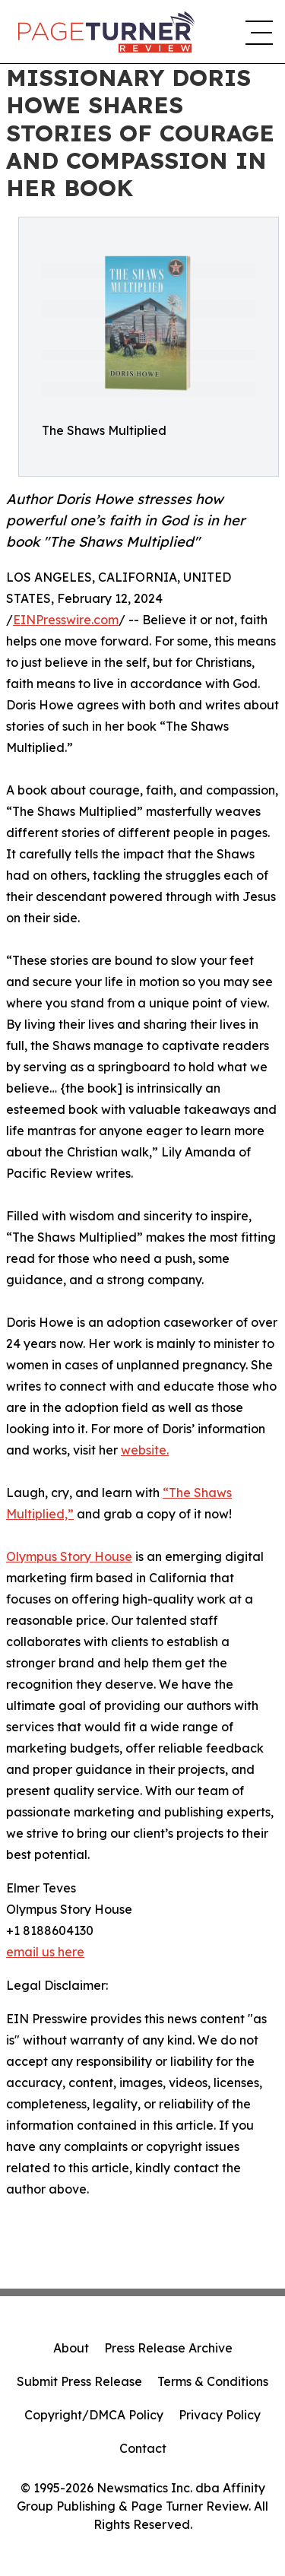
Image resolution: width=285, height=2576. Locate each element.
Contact (142, 2448)
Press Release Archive (168, 2348)
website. (145, 1450)
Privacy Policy (220, 2414)
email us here (45, 1951)
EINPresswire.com (66, 619)
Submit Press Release (79, 2381)
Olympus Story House (69, 1556)
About (71, 2348)
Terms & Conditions (212, 2381)
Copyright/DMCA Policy (93, 2414)
